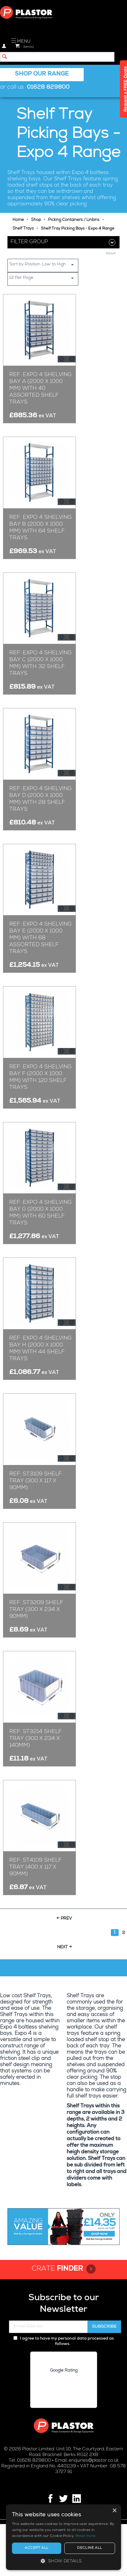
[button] (63, 2561)
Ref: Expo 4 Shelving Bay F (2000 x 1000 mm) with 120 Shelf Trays (40, 1077)
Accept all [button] (36, 2548)
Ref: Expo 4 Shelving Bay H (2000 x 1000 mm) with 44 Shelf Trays (40, 1349)
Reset (111, 254)
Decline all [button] (89, 2548)
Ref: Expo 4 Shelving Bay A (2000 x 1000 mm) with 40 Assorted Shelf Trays (40, 388)
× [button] (114, 2511)
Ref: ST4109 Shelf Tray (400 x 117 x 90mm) (35, 1867)
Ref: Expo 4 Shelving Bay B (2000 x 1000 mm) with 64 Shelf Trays (40, 528)
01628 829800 (48, 87)
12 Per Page (43, 278)
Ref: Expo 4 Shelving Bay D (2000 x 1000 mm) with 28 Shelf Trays (40, 799)
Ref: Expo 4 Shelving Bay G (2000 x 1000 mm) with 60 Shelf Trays (40, 1213)
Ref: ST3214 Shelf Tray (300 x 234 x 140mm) (35, 1738)
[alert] (63, 2537)
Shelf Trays (23, 229)
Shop (36, 220)
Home (18, 220)
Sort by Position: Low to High (43, 264)
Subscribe (104, 2327)
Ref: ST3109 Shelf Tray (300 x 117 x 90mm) (35, 1481)
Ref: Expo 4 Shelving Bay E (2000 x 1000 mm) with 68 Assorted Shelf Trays (40, 938)
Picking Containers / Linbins (74, 220)
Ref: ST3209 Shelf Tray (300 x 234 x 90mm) (36, 1609)
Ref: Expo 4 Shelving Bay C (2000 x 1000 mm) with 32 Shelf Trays (40, 663)
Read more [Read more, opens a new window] (86, 2536)
